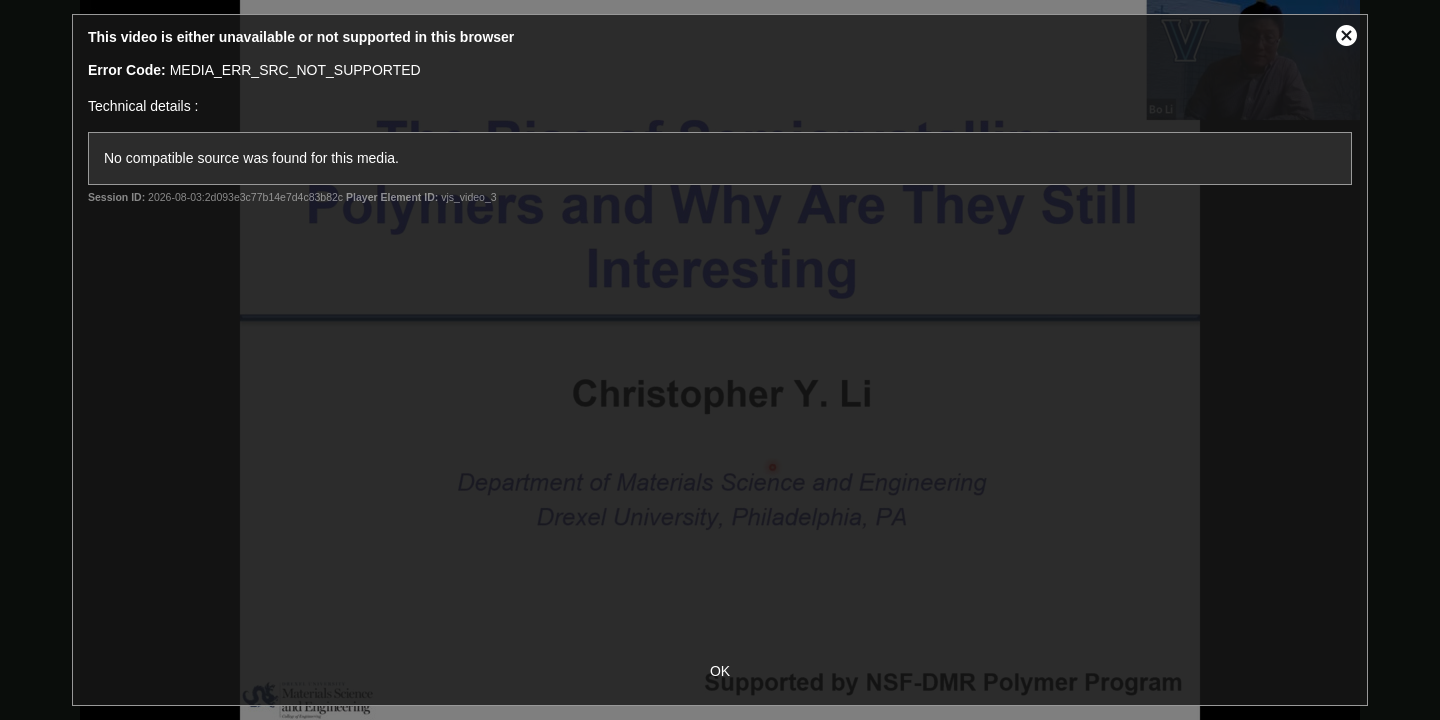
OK (720, 671)
